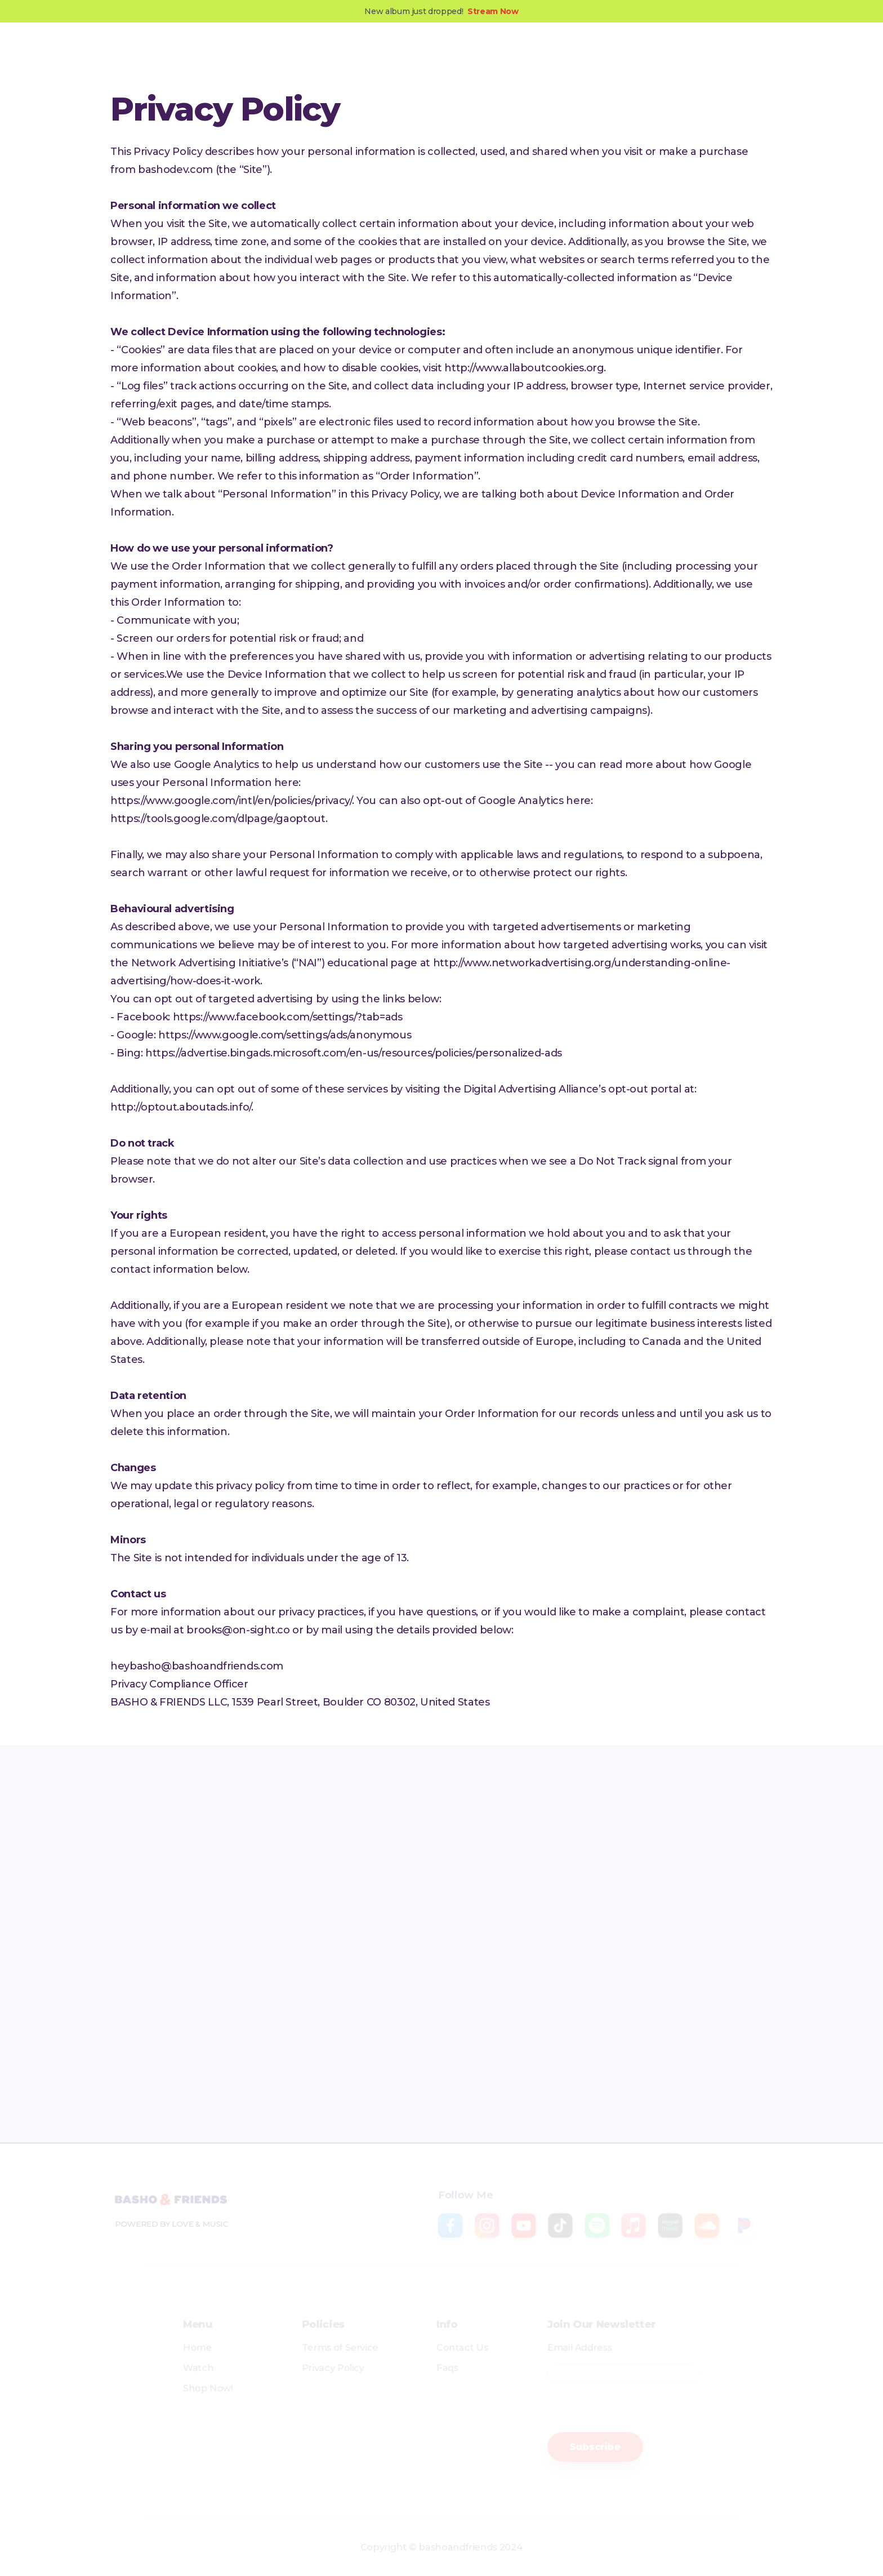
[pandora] (392, 2024)
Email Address (594, 2343)
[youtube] (392, 1957)
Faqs (448, 2365)
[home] (186, 55)
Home (171, 2342)
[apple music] (686, 1957)
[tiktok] (490, 1957)
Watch (172, 2365)
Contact (442, 54)
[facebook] (197, 1957)
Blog (392, 54)
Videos (345, 54)
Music (295, 54)
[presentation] (644, 2410)
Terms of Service (329, 2342)
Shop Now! (183, 2387)
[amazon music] (197, 2024)
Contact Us (464, 2342)
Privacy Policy (321, 2365)
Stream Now (492, 11)
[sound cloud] (294, 2024)
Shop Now (728, 54)
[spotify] (588, 1957)
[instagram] (294, 1957)
